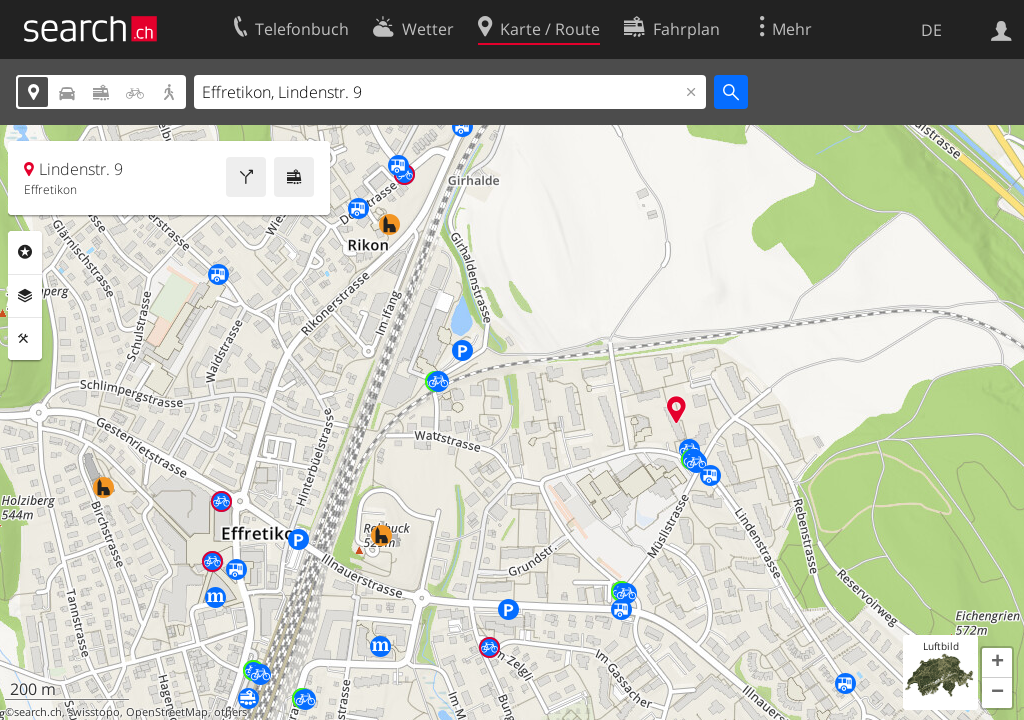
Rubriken (25, 252)
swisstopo (94, 712)
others (230, 712)
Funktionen (25, 339)
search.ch (38, 712)
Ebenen (25, 296)
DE (931, 30)
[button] (997, 663)
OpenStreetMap (167, 712)
